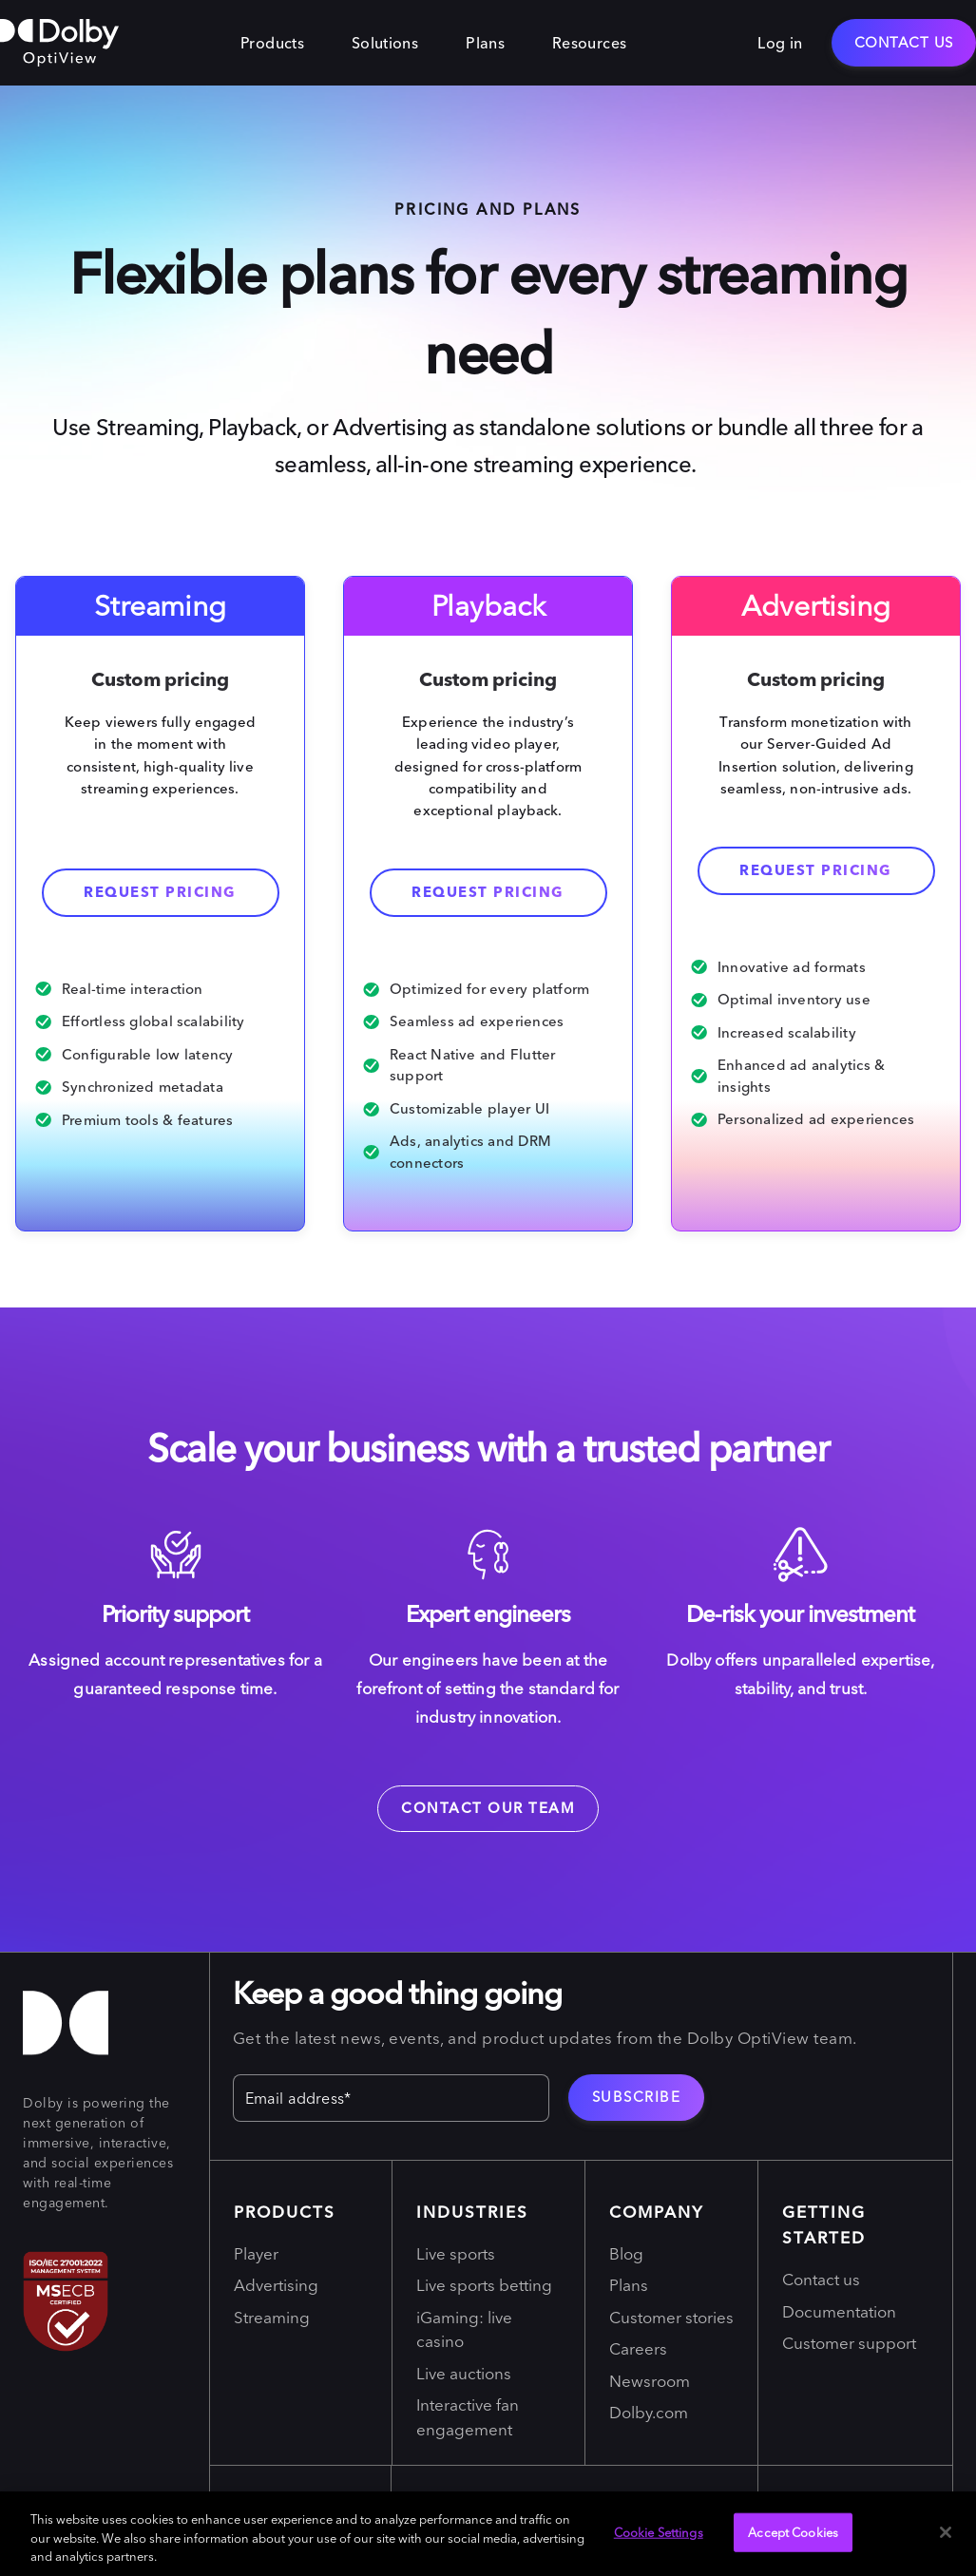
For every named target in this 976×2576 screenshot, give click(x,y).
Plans (485, 42)
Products (272, 42)
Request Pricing (815, 870)
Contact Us (904, 42)
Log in (779, 42)
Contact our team (488, 1808)
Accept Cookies (793, 2531)
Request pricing (160, 892)
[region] (488, 2533)
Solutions (385, 42)
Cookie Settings (658, 2531)
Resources (589, 42)
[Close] (945, 2532)
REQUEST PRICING (488, 892)
